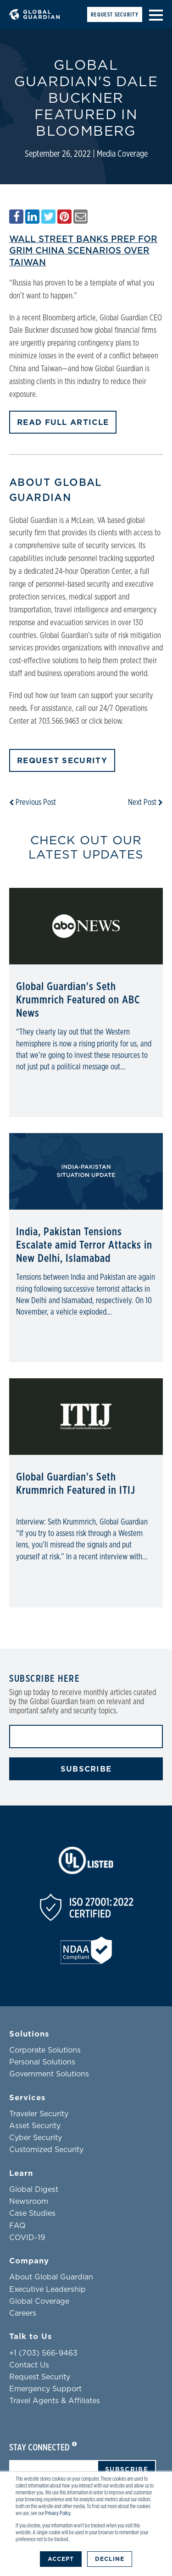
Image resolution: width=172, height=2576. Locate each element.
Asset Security (35, 2126)
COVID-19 (27, 2237)
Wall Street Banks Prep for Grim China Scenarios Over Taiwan (83, 250)
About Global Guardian (51, 2277)
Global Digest (33, 2189)
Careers (22, 2313)
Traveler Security (38, 2114)
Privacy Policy (57, 2513)
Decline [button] (109, 2558)
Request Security (115, 14)
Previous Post (32, 802)
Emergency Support (45, 2389)
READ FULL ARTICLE (63, 422)
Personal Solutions (42, 2062)
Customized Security (46, 2149)
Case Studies (32, 2213)
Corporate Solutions (45, 2050)
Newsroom (28, 2201)
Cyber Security (35, 2137)
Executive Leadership (47, 2289)
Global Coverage (39, 2301)
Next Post (145, 802)
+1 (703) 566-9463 (43, 2353)
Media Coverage (122, 154)
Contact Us (29, 2365)
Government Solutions (49, 2074)
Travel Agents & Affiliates (54, 2401)
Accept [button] (61, 2558)
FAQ (17, 2225)
